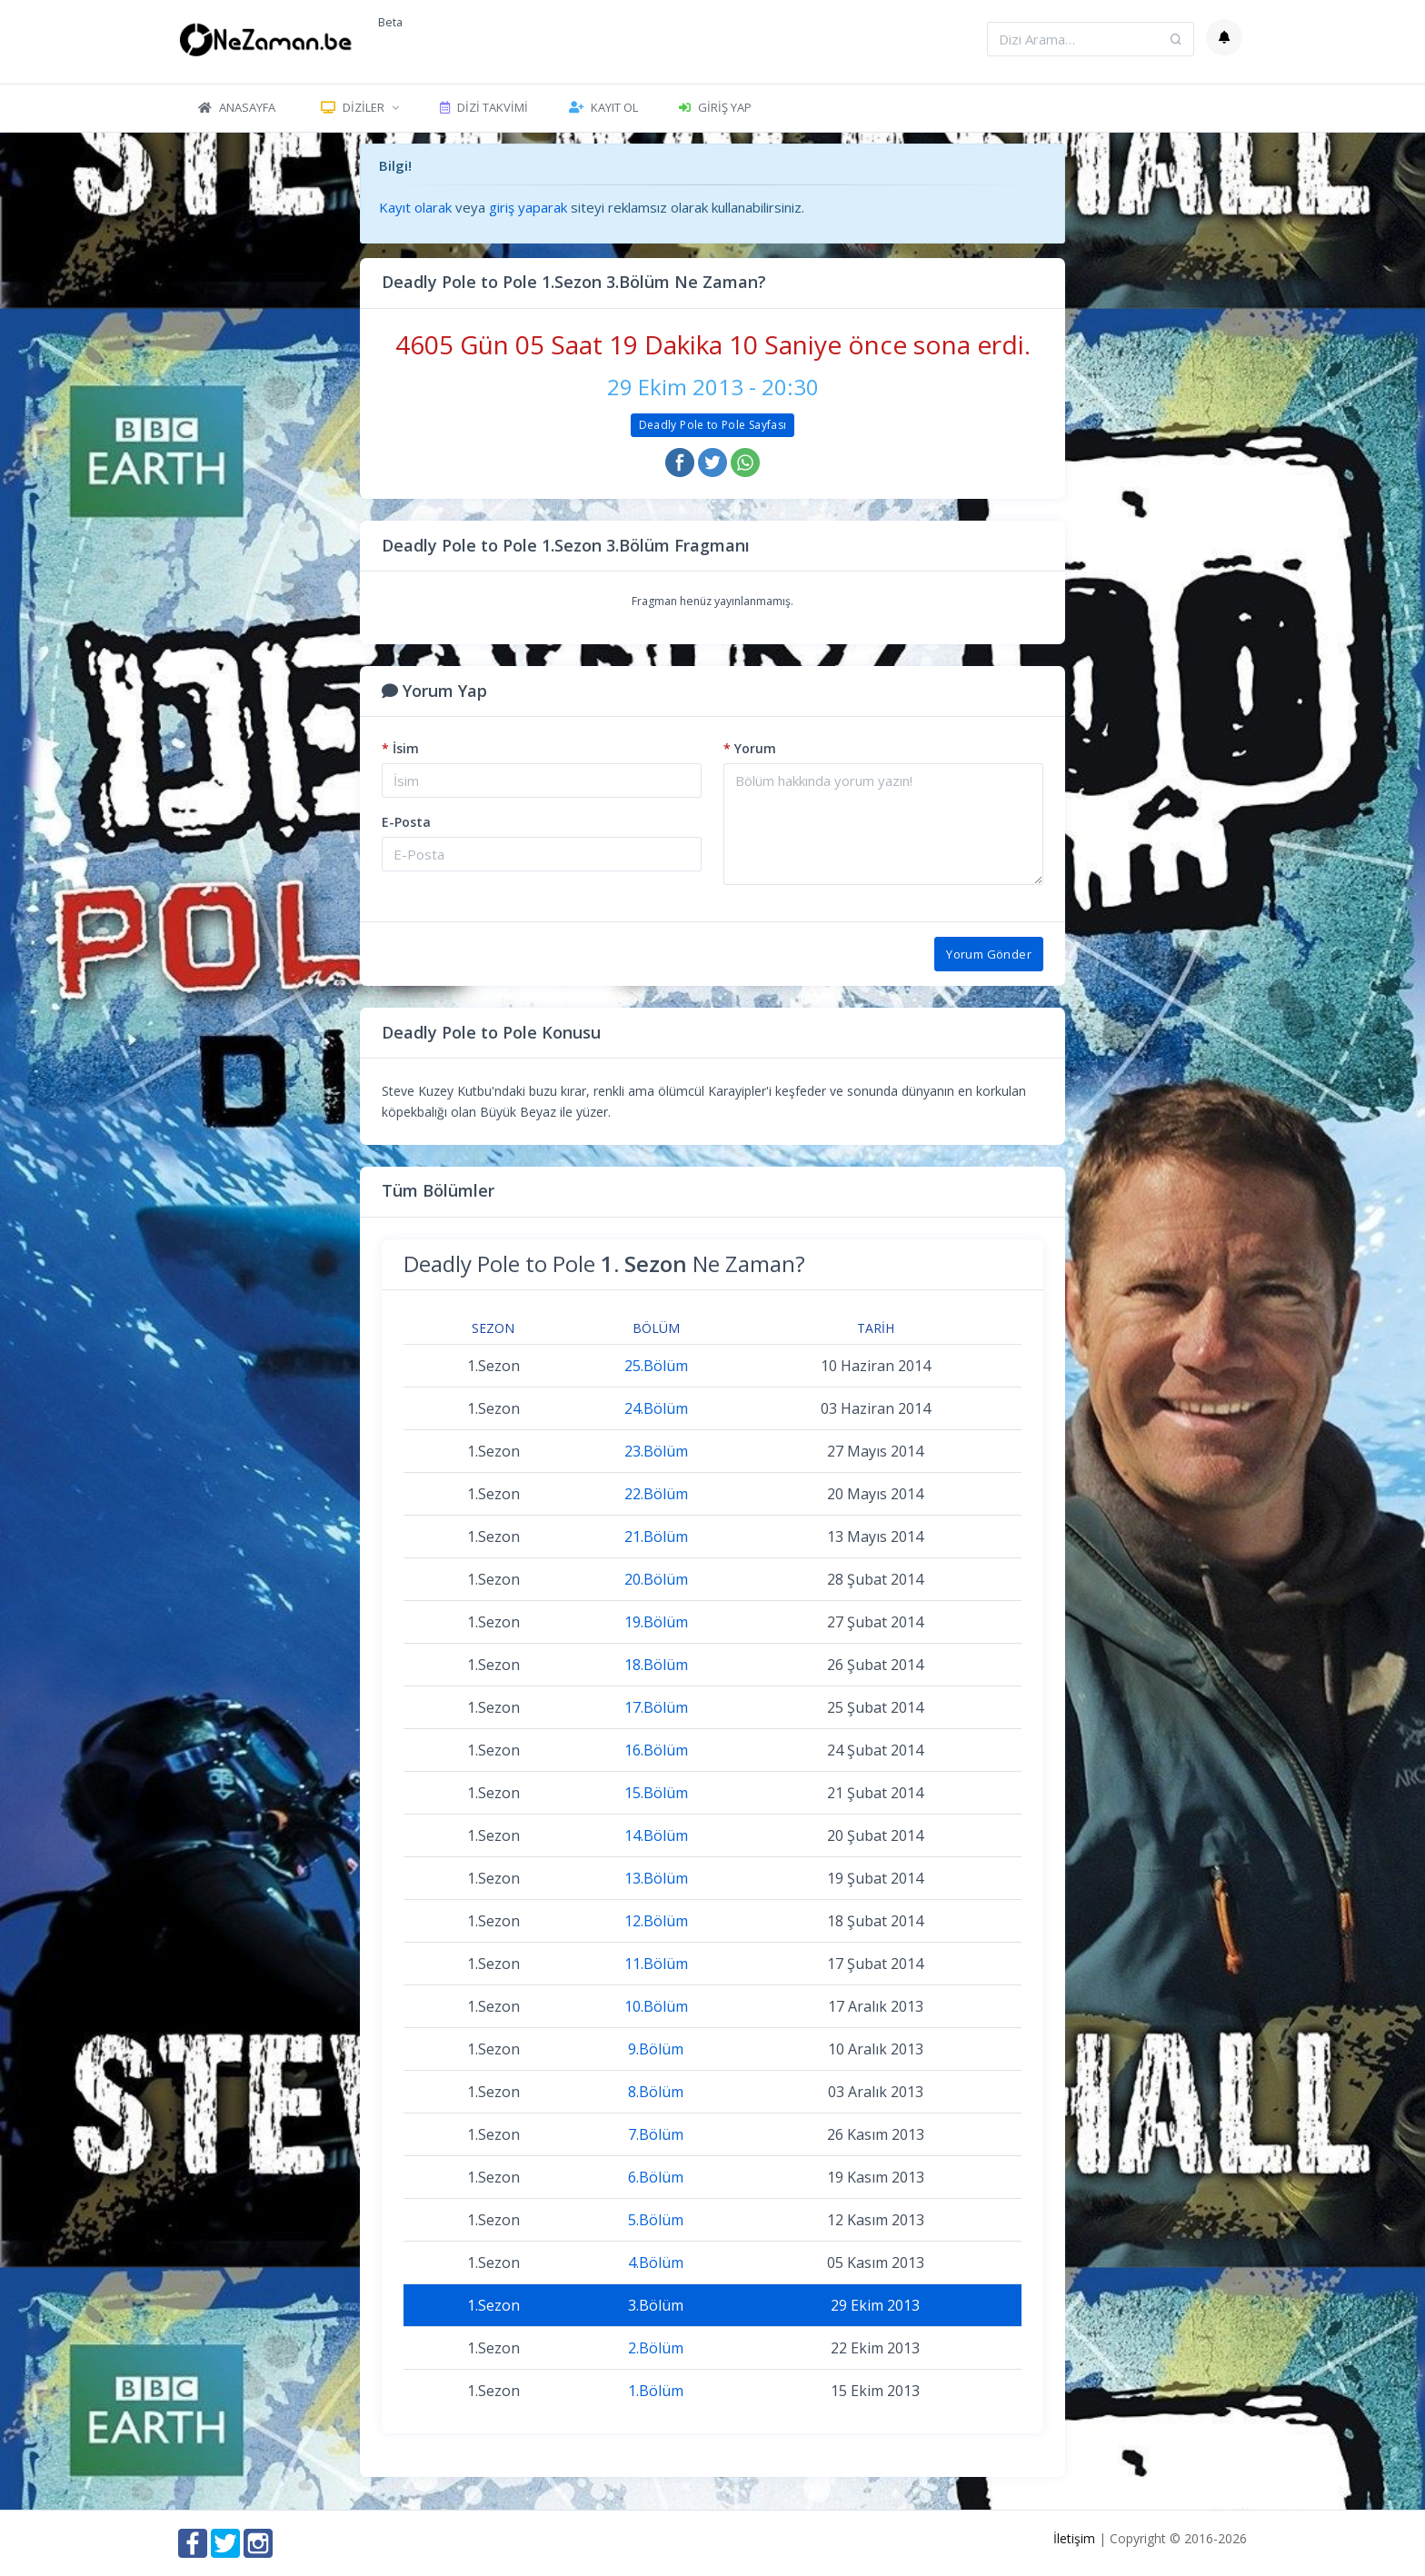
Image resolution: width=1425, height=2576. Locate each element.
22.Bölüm (656, 1494)
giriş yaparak (528, 207)
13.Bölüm (656, 1878)
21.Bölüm (656, 1537)
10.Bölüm (656, 2006)
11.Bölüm (656, 1964)
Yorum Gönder (988, 954)
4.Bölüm (655, 2263)
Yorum (749, 748)
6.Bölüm (655, 2177)
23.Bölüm (656, 1451)
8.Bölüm (655, 2092)
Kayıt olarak (415, 207)
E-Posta (406, 821)
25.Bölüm (656, 1366)
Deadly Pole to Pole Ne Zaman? (604, 1263)
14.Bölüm (656, 1835)
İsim (400, 748)
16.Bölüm (656, 1750)
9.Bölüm (655, 2049)
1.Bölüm (655, 2391)
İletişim (1074, 2538)
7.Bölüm (655, 2134)
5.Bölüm (655, 2220)
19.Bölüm (656, 1622)
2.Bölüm (655, 2348)
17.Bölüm (656, 1707)
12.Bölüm (656, 1921)
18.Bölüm (656, 1665)
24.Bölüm (656, 1408)
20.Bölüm (656, 1579)
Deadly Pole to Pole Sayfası (713, 425)
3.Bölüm (655, 2305)
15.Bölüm (656, 1793)
